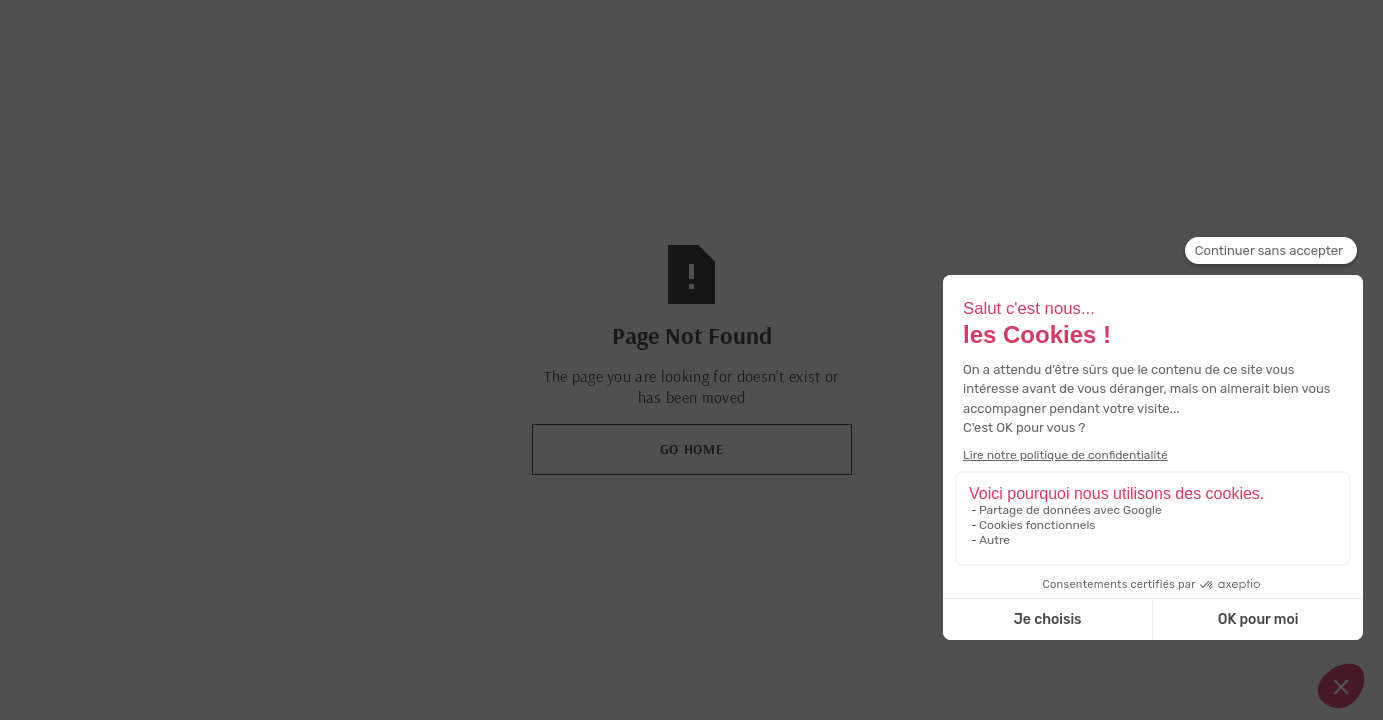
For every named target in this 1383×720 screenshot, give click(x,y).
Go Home (692, 449)
